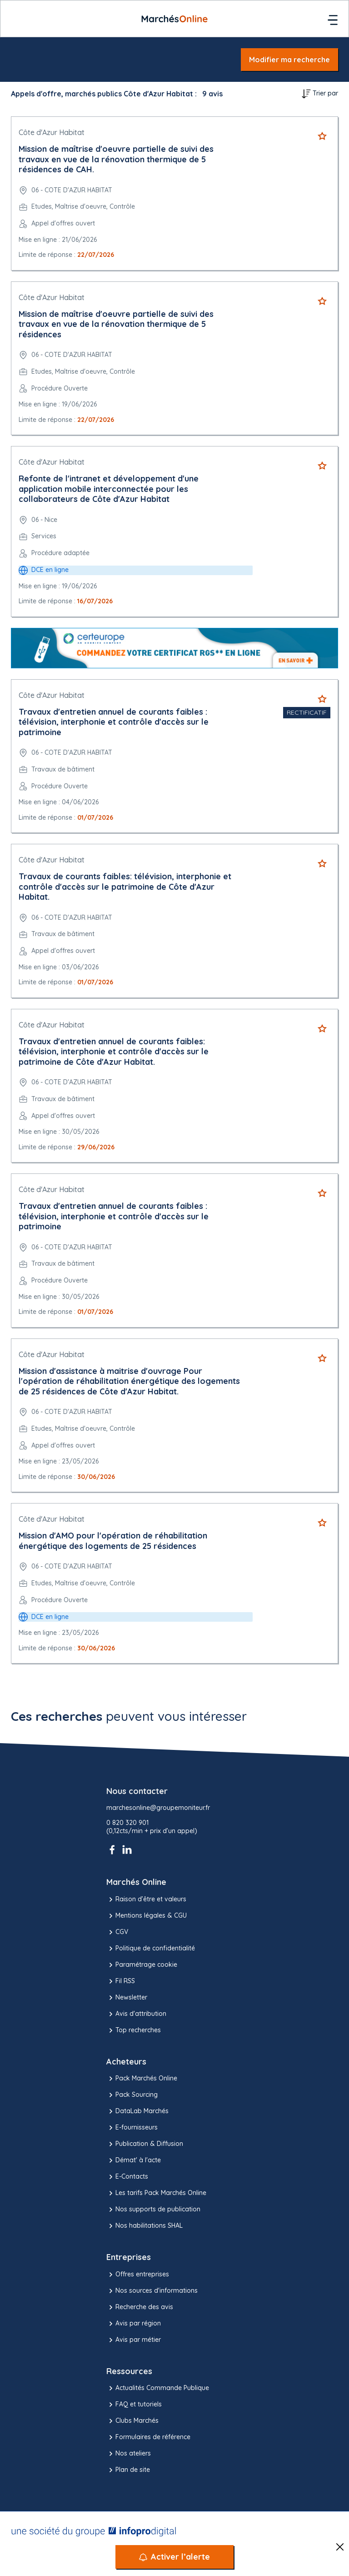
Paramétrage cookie (141, 1965)
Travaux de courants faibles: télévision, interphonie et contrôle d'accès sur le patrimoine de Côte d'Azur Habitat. (125, 886)
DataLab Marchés (137, 2111)
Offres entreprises (137, 2274)
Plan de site (128, 2470)
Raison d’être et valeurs (146, 1899)
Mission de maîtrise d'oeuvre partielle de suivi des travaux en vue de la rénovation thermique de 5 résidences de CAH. (116, 159)
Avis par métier (133, 2340)
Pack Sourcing (132, 2095)
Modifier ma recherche (289, 59)
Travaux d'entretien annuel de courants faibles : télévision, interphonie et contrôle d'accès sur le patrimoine (114, 722)
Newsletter (126, 1997)
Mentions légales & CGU (146, 1915)
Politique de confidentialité (150, 1948)
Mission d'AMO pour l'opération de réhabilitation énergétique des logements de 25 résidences (113, 1540)
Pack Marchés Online (141, 2078)
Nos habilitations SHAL (144, 2225)
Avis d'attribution (136, 2014)
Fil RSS (120, 1981)
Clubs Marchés (132, 2421)
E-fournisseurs (132, 2127)
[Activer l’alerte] (174, 2557)
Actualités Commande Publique (157, 2388)
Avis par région (133, 2323)
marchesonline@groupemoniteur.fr (158, 1808)
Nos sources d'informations (152, 2290)
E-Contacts (127, 2176)
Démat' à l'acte (133, 2160)
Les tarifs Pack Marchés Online (156, 2193)
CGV (117, 1932)
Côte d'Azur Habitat (52, 132)
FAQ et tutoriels (134, 2404)
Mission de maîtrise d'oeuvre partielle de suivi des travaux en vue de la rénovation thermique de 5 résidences (116, 324)
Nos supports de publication (153, 2209)
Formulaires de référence (148, 2437)
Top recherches (133, 2030)
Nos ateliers (128, 2453)
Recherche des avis (139, 2307)
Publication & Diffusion (144, 2144)
